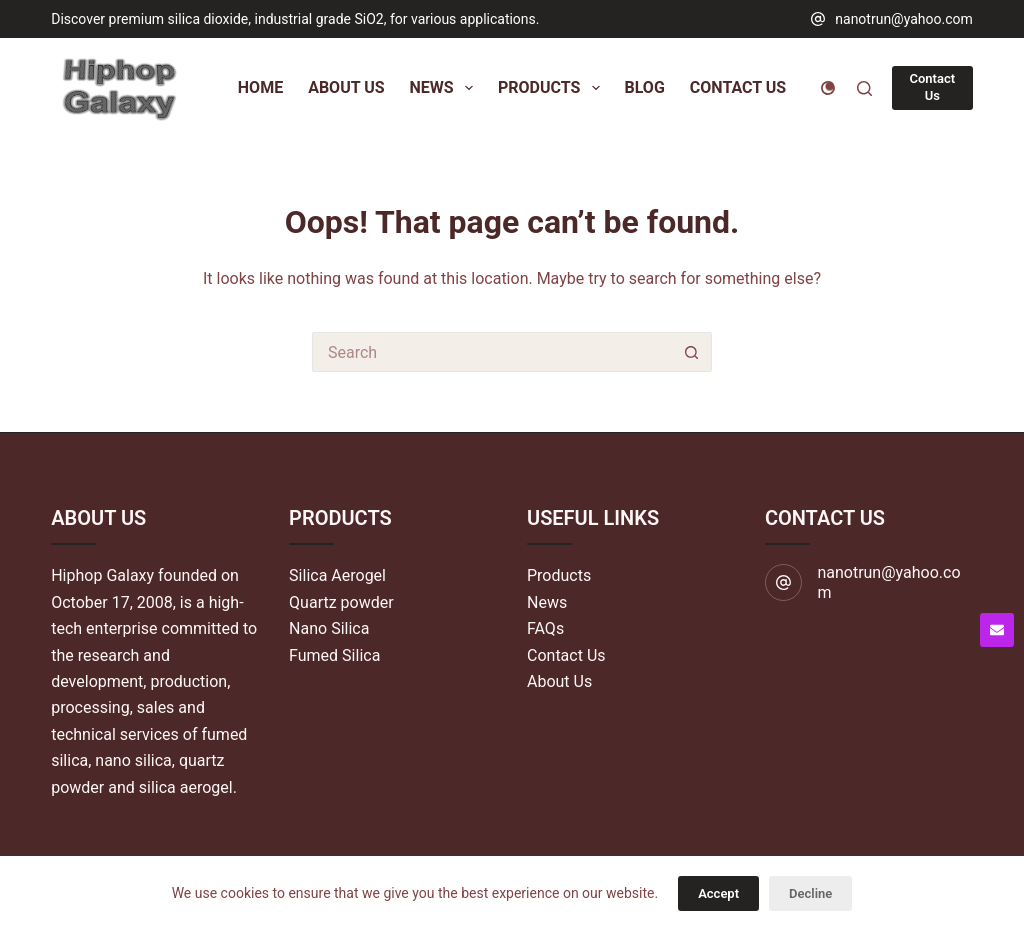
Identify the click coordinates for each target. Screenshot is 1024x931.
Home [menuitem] (260, 87)
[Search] (864, 88)
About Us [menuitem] (346, 87)
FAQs (545, 628)
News (547, 602)
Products (559, 575)
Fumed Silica (334, 655)
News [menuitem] (445, 88)
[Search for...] (492, 352)
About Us (559, 681)
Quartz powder (341, 602)
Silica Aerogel (337, 575)
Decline (810, 893)
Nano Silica (329, 628)
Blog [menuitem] (645, 87)
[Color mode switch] (828, 88)
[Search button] (692, 352)
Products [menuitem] (553, 88)
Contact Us (932, 87)
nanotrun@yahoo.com (904, 19)
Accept (718, 893)
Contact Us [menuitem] (738, 87)
